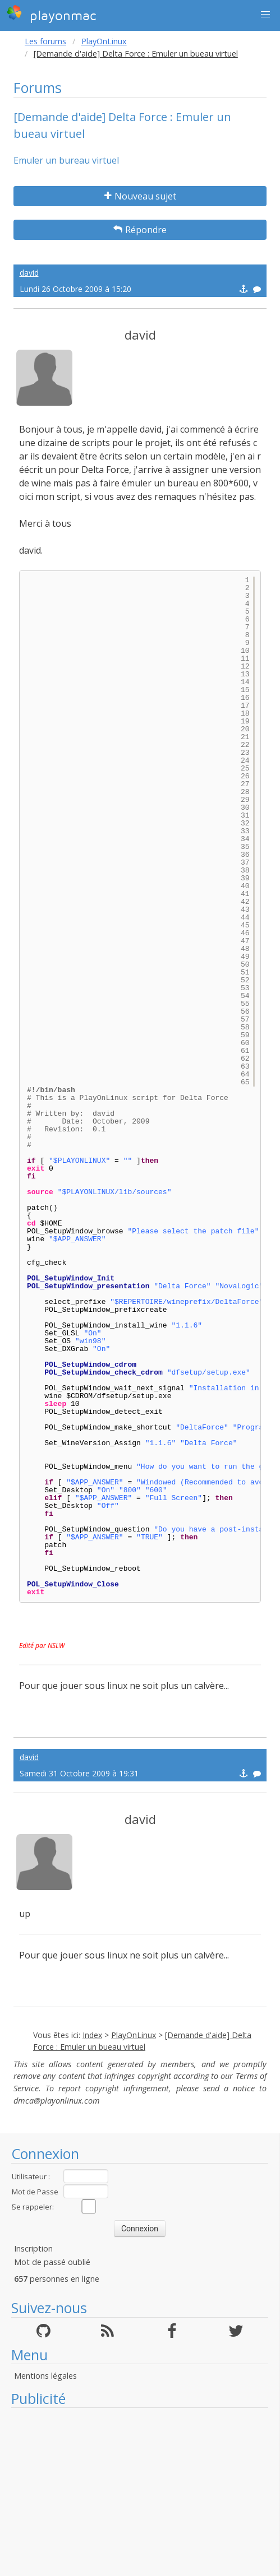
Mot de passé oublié (52, 2262)
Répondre (140, 230)
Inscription (33, 2248)
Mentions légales (45, 2375)
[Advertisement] (139, 2491)
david (29, 272)
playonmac (51, 14)
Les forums (45, 41)
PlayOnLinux (104, 41)
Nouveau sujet (140, 196)
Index (92, 2035)
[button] (265, 14)
